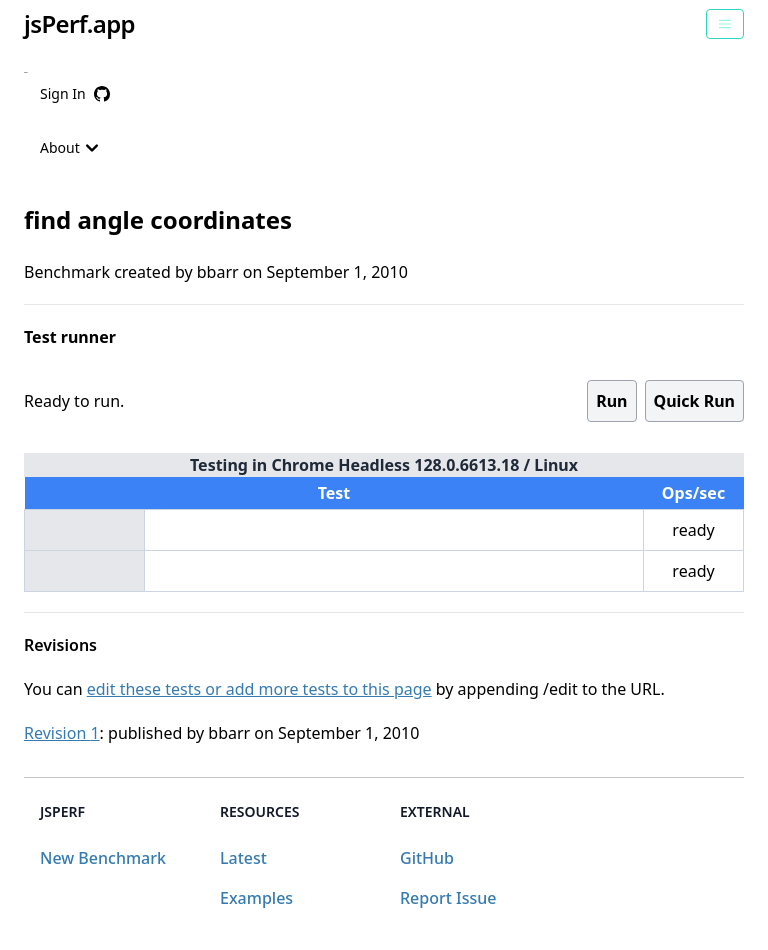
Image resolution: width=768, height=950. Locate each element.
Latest (243, 858)
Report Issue (448, 898)
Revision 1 (62, 733)
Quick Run (694, 401)
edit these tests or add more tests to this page (259, 689)
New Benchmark (103, 858)
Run (611, 401)
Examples (256, 898)
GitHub (427, 858)
